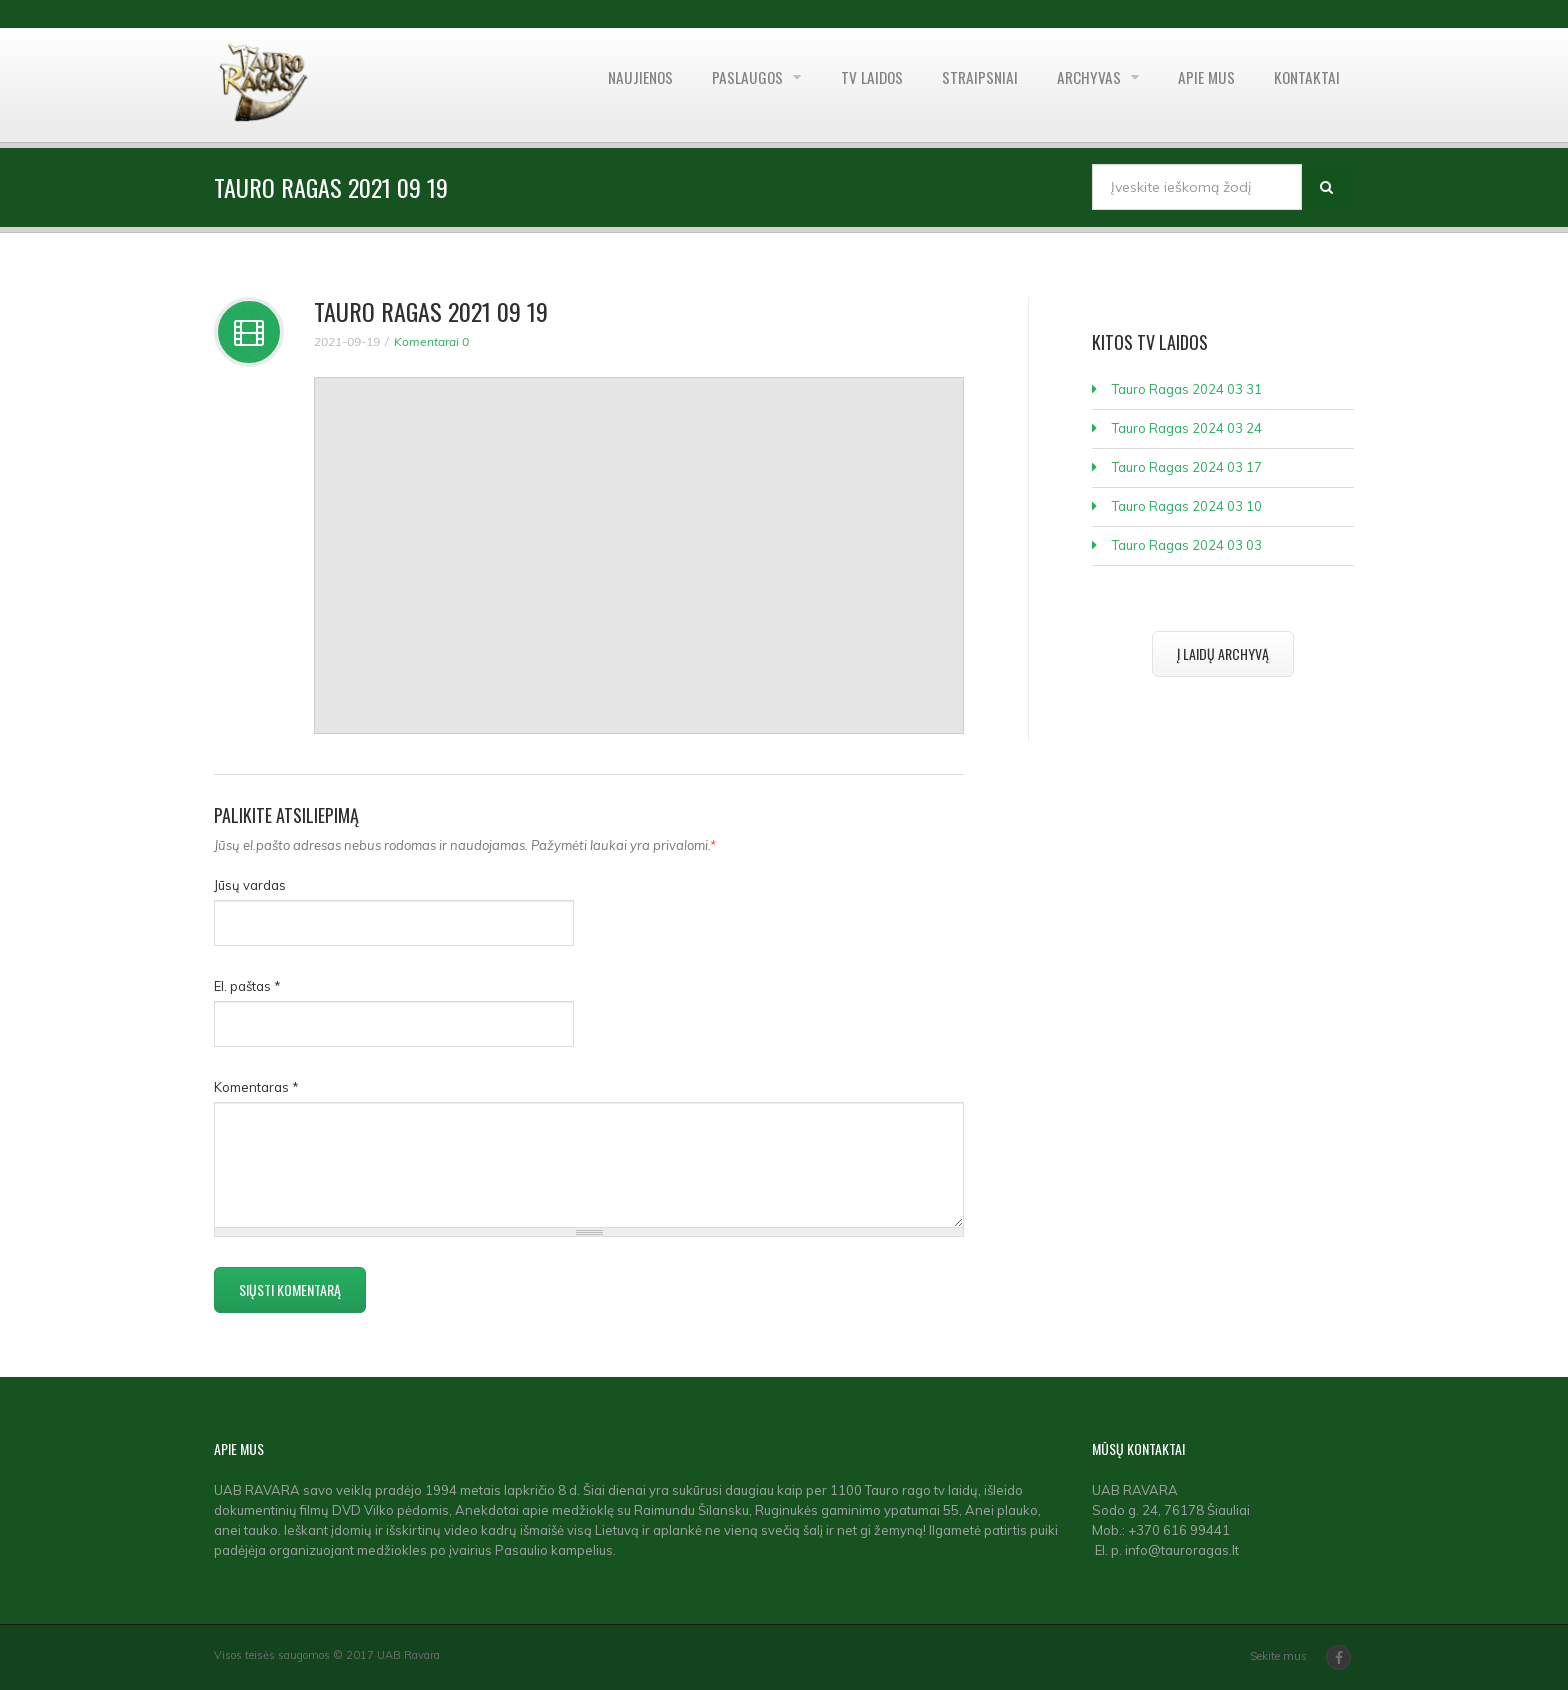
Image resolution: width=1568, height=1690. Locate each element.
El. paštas (247, 986)
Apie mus (1200, 85)
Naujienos (612, 85)
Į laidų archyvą (1223, 653)
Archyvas (1080, 85)
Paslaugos (726, 85)
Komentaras (256, 1087)
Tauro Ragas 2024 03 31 (1187, 389)
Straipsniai (965, 85)
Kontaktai (1305, 85)
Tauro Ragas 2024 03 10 (1187, 506)
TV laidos (852, 85)
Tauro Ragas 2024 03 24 (1187, 428)
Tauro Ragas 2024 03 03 (1187, 545)
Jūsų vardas (250, 885)
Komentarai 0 (431, 341)
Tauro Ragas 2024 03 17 (1187, 467)
